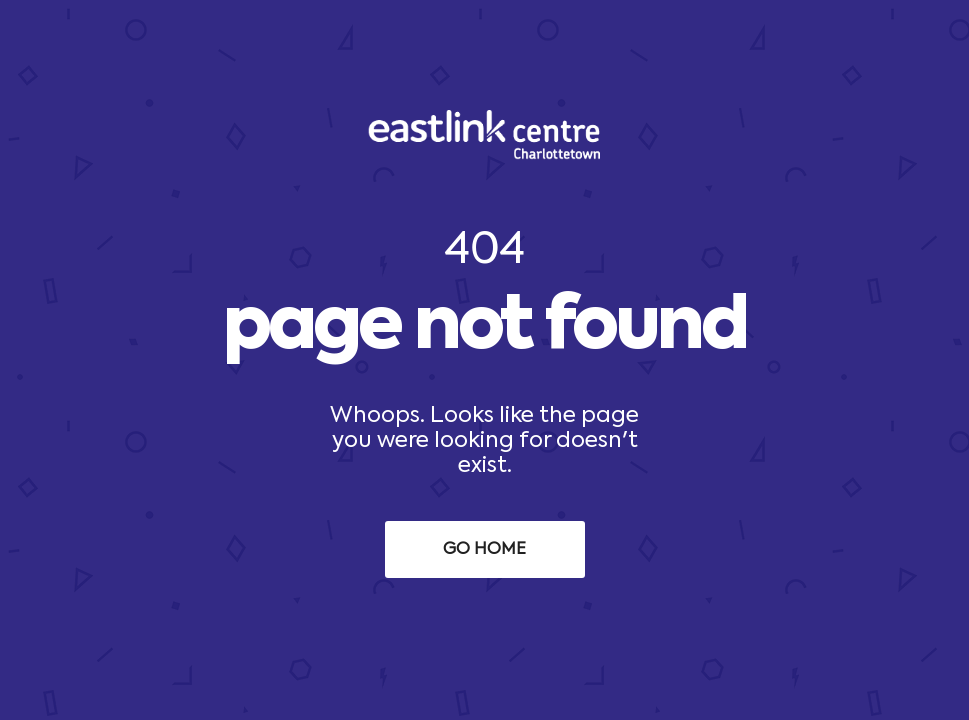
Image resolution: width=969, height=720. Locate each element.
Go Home (484, 550)
